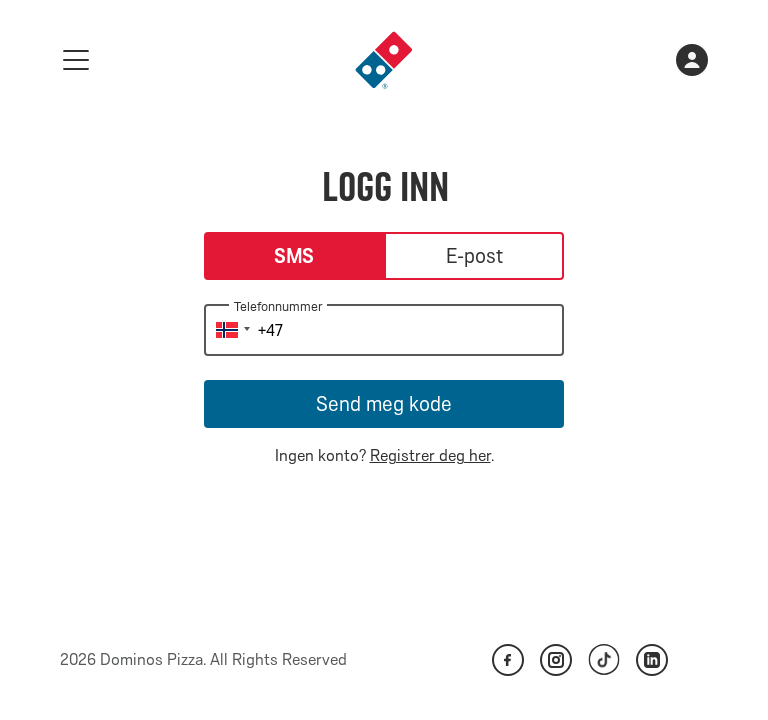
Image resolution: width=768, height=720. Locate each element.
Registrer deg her (430, 455)
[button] (230, 330)
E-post (474, 256)
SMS (294, 256)
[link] (384, 60)
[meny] (76, 60)
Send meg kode (384, 404)
